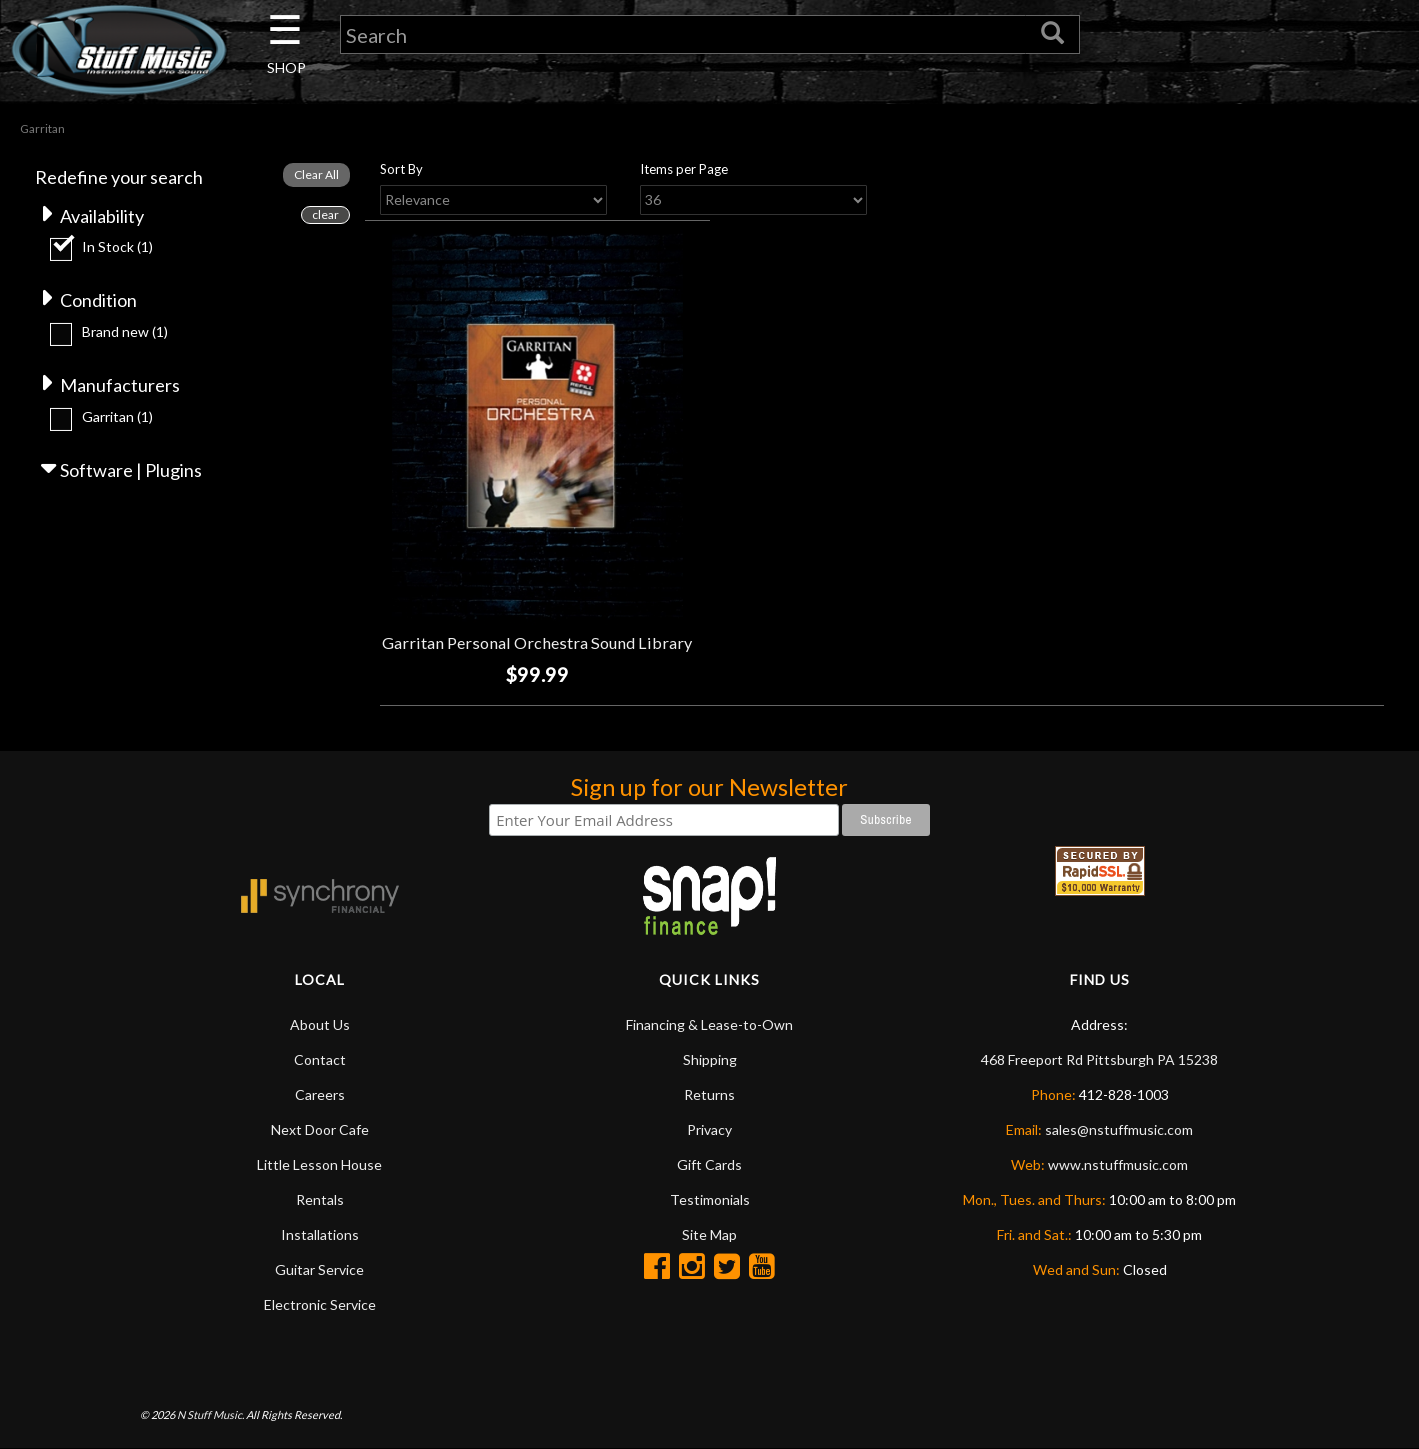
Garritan (117, 416)
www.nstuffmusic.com (1118, 1164)
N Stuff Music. (210, 1414)
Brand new (125, 331)
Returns (709, 1094)
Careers (320, 1094)
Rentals (320, 1199)
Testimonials (710, 1199)
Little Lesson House (319, 1164)
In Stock (117, 246)
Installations (320, 1234)
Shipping (710, 1059)
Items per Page (684, 169)
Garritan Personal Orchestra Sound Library (537, 642)
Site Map (709, 1234)
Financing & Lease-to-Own (709, 1024)
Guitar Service (319, 1269)
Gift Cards (709, 1164)
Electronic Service (320, 1304)
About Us (320, 1024)
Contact (320, 1059)
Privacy (709, 1129)
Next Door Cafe (320, 1129)
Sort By (401, 169)
